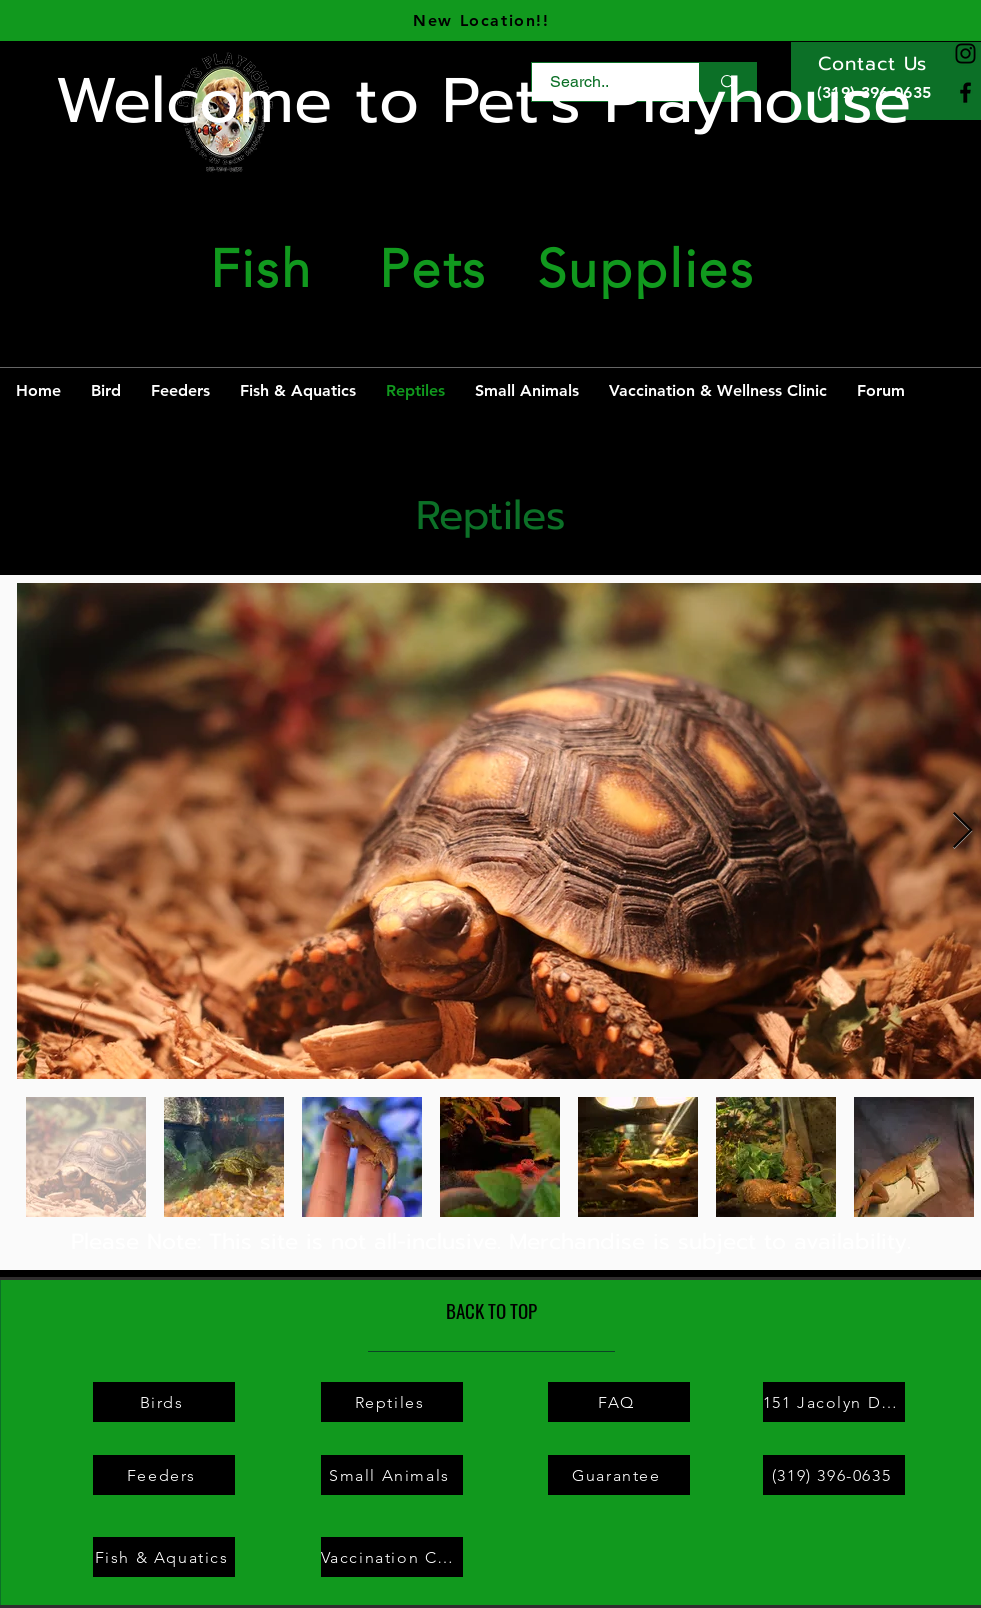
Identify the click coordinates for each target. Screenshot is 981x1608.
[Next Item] (962, 831)
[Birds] (164, 1402)
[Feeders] (164, 1475)
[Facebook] (965, 92)
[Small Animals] (392, 1475)
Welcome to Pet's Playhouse (483, 101)
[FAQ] (619, 1402)
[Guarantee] (619, 1475)
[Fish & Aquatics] (164, 1557)
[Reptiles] (392, 1402)
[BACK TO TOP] (491, 1310)
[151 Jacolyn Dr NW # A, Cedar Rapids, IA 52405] (834, 1402)
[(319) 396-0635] (834, 1475)
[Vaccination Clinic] (392, 1557)
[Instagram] (965, 53)
